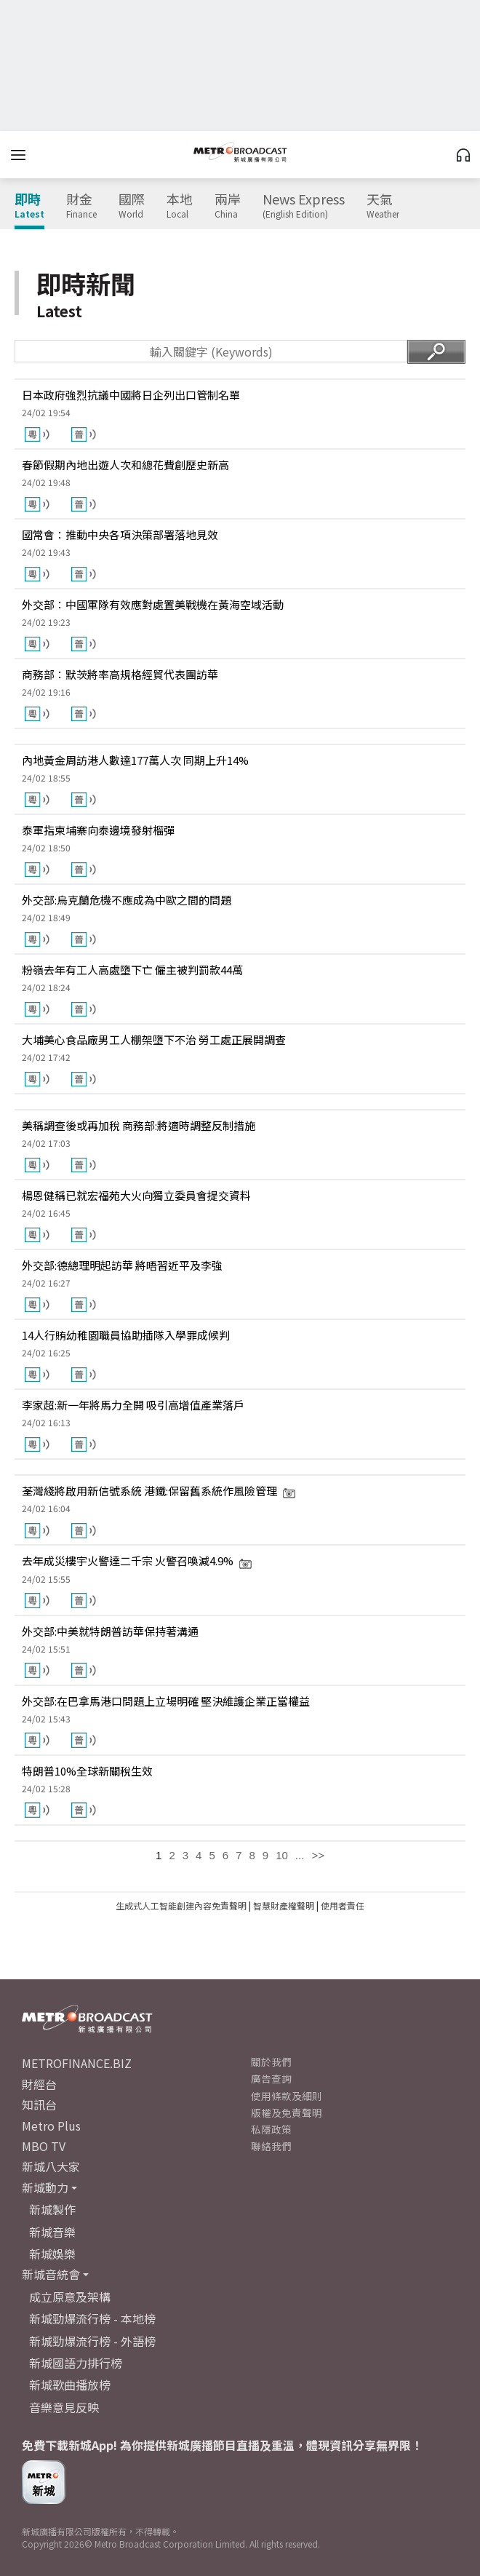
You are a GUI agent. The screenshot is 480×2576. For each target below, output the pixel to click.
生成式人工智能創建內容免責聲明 (181, 1905)
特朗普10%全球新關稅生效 (87, 1770)
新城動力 (45, 2187)
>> (317, 1855)
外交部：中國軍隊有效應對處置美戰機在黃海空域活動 (153, 604)
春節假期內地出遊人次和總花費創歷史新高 (125, 464)
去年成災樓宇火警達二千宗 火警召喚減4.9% (137, 1560)
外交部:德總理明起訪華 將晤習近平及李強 (122, 1265)
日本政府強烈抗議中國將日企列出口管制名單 (131, 394)
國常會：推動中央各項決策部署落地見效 (120, 534)
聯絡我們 (271, 2146)
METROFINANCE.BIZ (77, 2063)
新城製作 (52, 2209)
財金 (81, 206)
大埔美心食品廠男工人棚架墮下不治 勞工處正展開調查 (154, 1039)
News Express (304, 206)
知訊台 (39, 2104)
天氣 (383, 206)
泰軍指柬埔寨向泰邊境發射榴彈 (98, 830)
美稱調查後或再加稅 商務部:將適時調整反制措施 (138, 1125)
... (300, 1855)
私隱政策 (271, 2129)
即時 (29, 206)
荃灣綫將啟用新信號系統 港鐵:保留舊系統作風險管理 (159, 1490)
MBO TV (43, 2146)
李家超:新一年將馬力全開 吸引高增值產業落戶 (133, 1404)
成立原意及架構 (70, 2296)
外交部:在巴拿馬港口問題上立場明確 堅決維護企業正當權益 (166, 1701)
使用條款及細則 (286, 2095)
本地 (180, 206)
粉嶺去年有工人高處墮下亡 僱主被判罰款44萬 (132, 969)
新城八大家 (51, 2166)
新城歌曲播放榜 (70, 2384)
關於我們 (271, 2061)
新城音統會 (51, 2274)
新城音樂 (52, 2232)
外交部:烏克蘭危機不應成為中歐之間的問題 (126, 899)
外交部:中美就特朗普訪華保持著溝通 (110, 1631)
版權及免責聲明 (286, 2112)
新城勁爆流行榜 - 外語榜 (92, 2341)
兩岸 (228, 206)
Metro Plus (51, 2125)
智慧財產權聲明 (283, 1905)
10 (282, 1855)
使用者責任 (342, 1905)
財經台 (39, 2084)
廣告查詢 (271, 2078)
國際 (132, 206)
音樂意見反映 (64, 2407)
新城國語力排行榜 (75, 2363)
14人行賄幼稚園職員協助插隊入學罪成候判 (126, 1335)
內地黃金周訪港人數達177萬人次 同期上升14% (135, 760)
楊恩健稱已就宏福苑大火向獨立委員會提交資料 (136, 1195)
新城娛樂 (52, 2253)
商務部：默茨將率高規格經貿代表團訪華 (120, 674)
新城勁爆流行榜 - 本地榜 (92, 2318)
